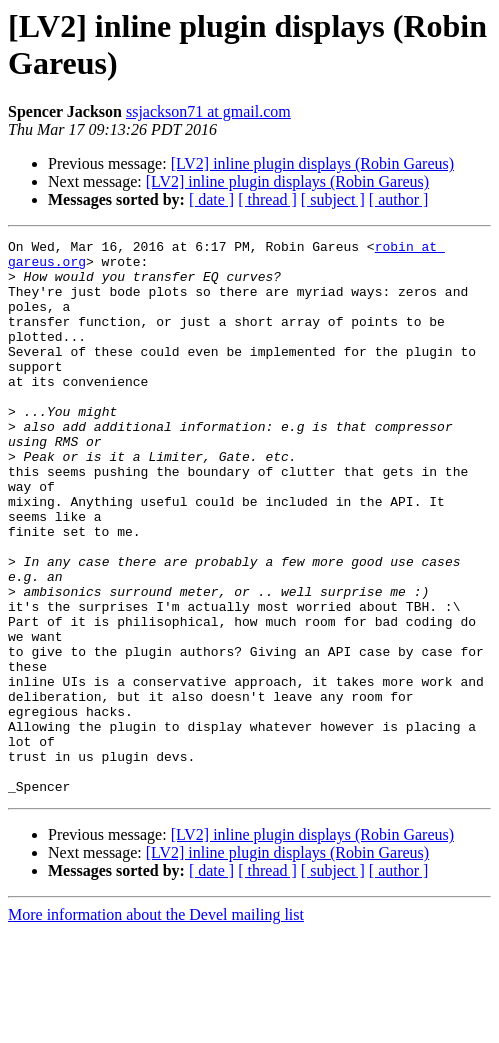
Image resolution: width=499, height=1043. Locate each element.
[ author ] (399, 199)
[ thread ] (267, 199)
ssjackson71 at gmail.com (208, 111)
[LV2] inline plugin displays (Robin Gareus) (312, 163)
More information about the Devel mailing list (156, 1025)
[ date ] (211, 199)
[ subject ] (333, 199)
